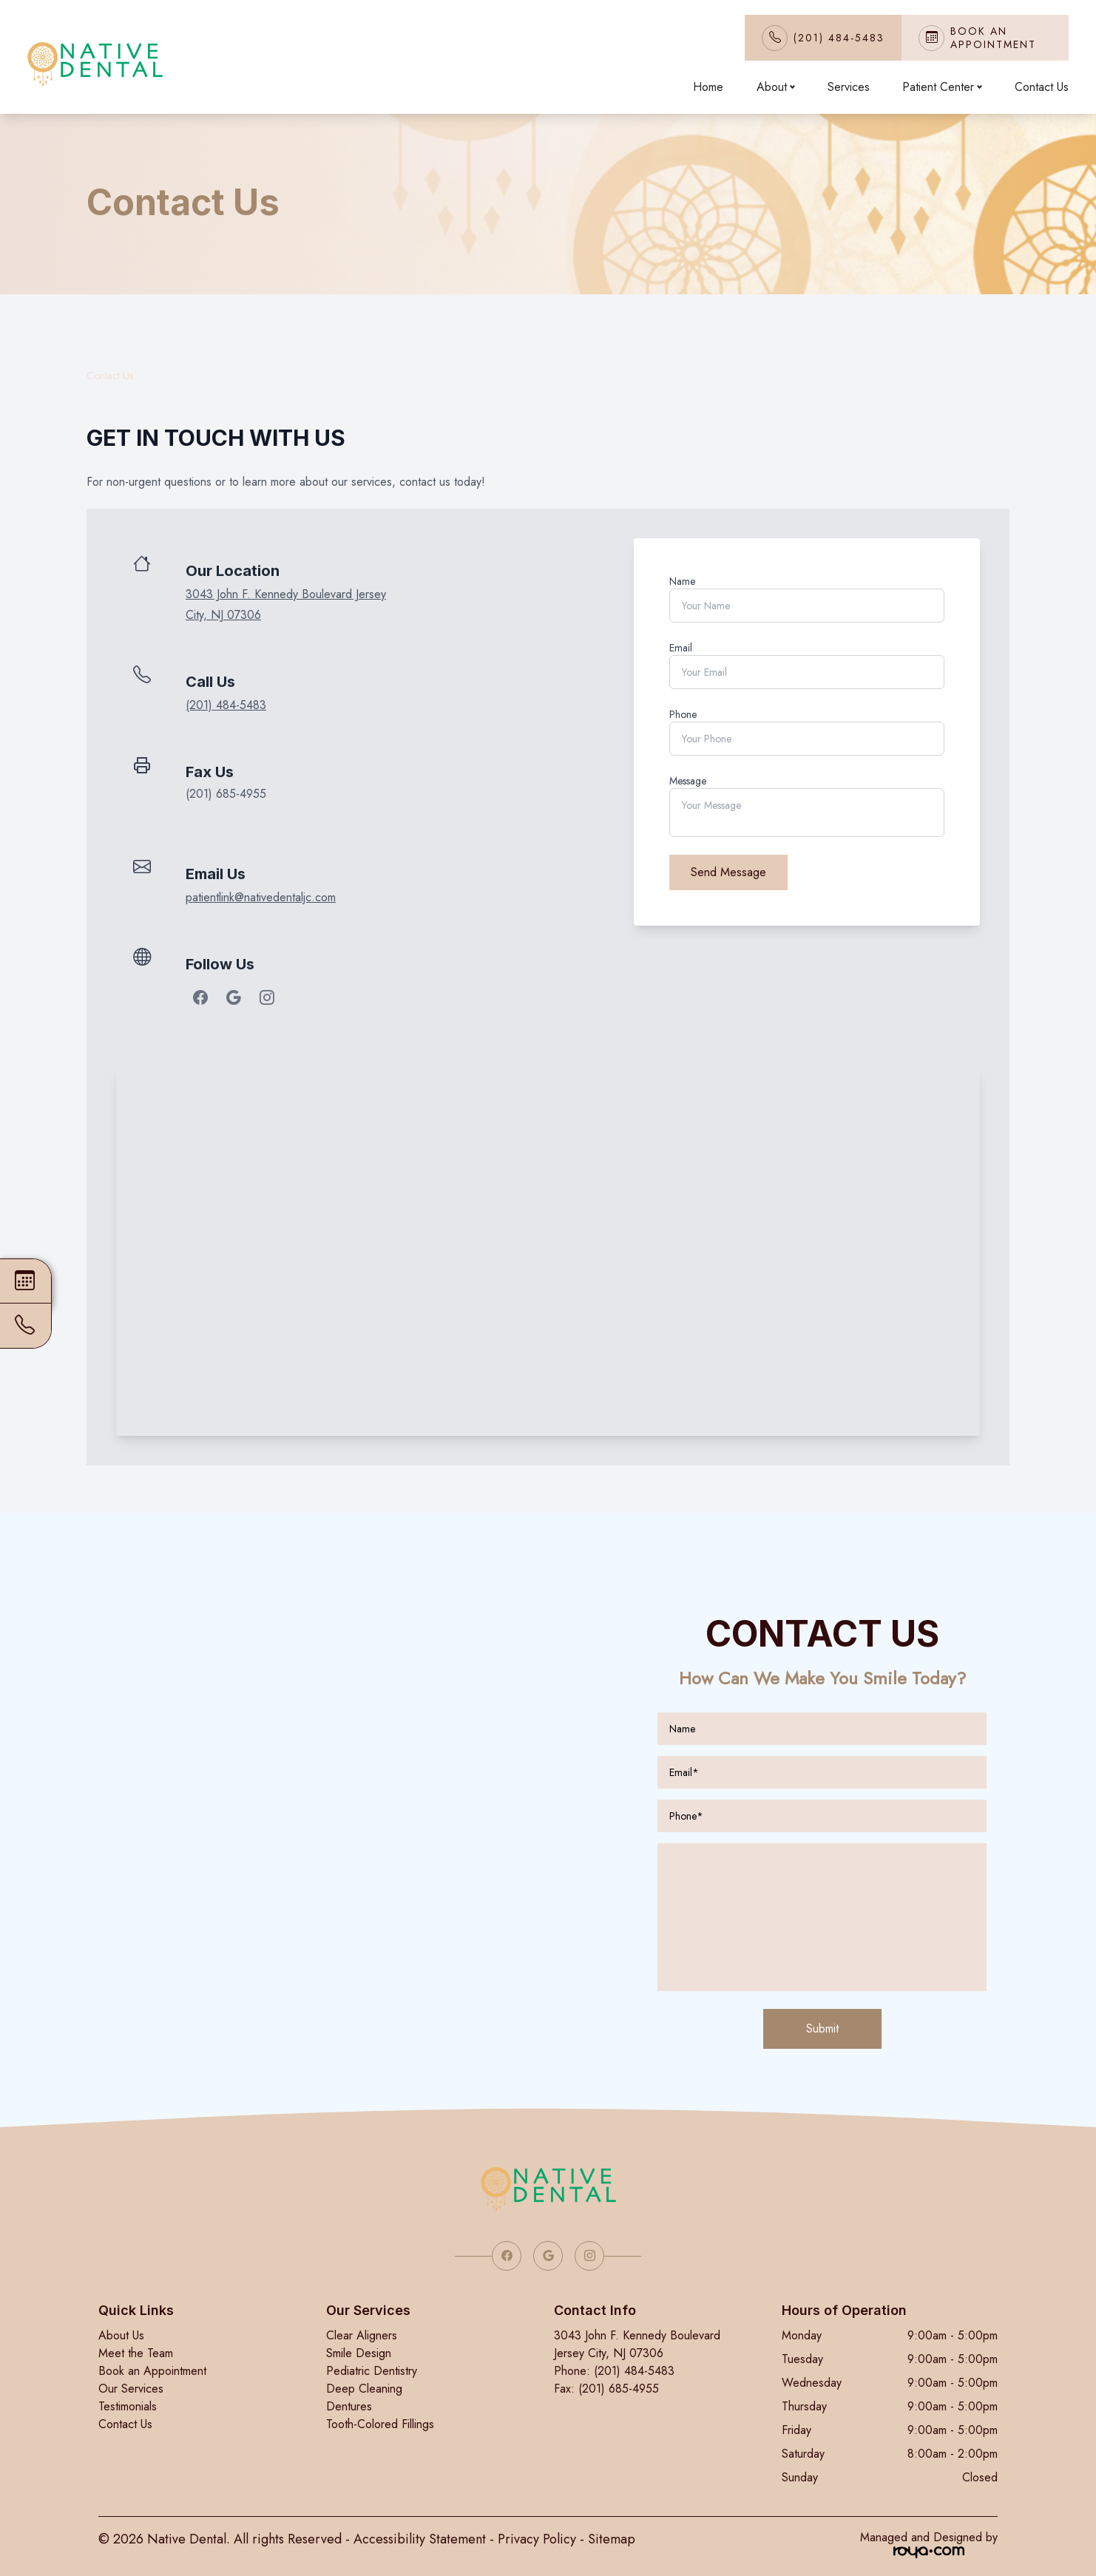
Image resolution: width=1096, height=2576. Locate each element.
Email (680, 647)
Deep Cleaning (364, 2388)
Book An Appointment (993, 37)
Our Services (130, 2388)
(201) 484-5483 (839, 37)
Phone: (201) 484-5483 (614, 2370)
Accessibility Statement (420, 2539)
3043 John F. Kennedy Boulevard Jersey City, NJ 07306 (637, 2344)
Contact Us (1042, 86)
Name (682, 581)
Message (687, 780)
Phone (683, 714)
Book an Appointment (152, 2370)
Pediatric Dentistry (371, 2370)
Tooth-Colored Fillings (380, 2424)
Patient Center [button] (941, 86)
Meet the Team (135, 2353)
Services (849, 86)
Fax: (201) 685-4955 (606, 2388)
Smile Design (358, 2353)
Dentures (349, 2406)
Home (708, 86)
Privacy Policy (537, 2539)
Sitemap (611, 2539)
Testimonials (127, 2406)
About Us (121, 2335)
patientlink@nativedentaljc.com (261, 897)
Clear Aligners (361, 2335)
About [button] (775, 86)
